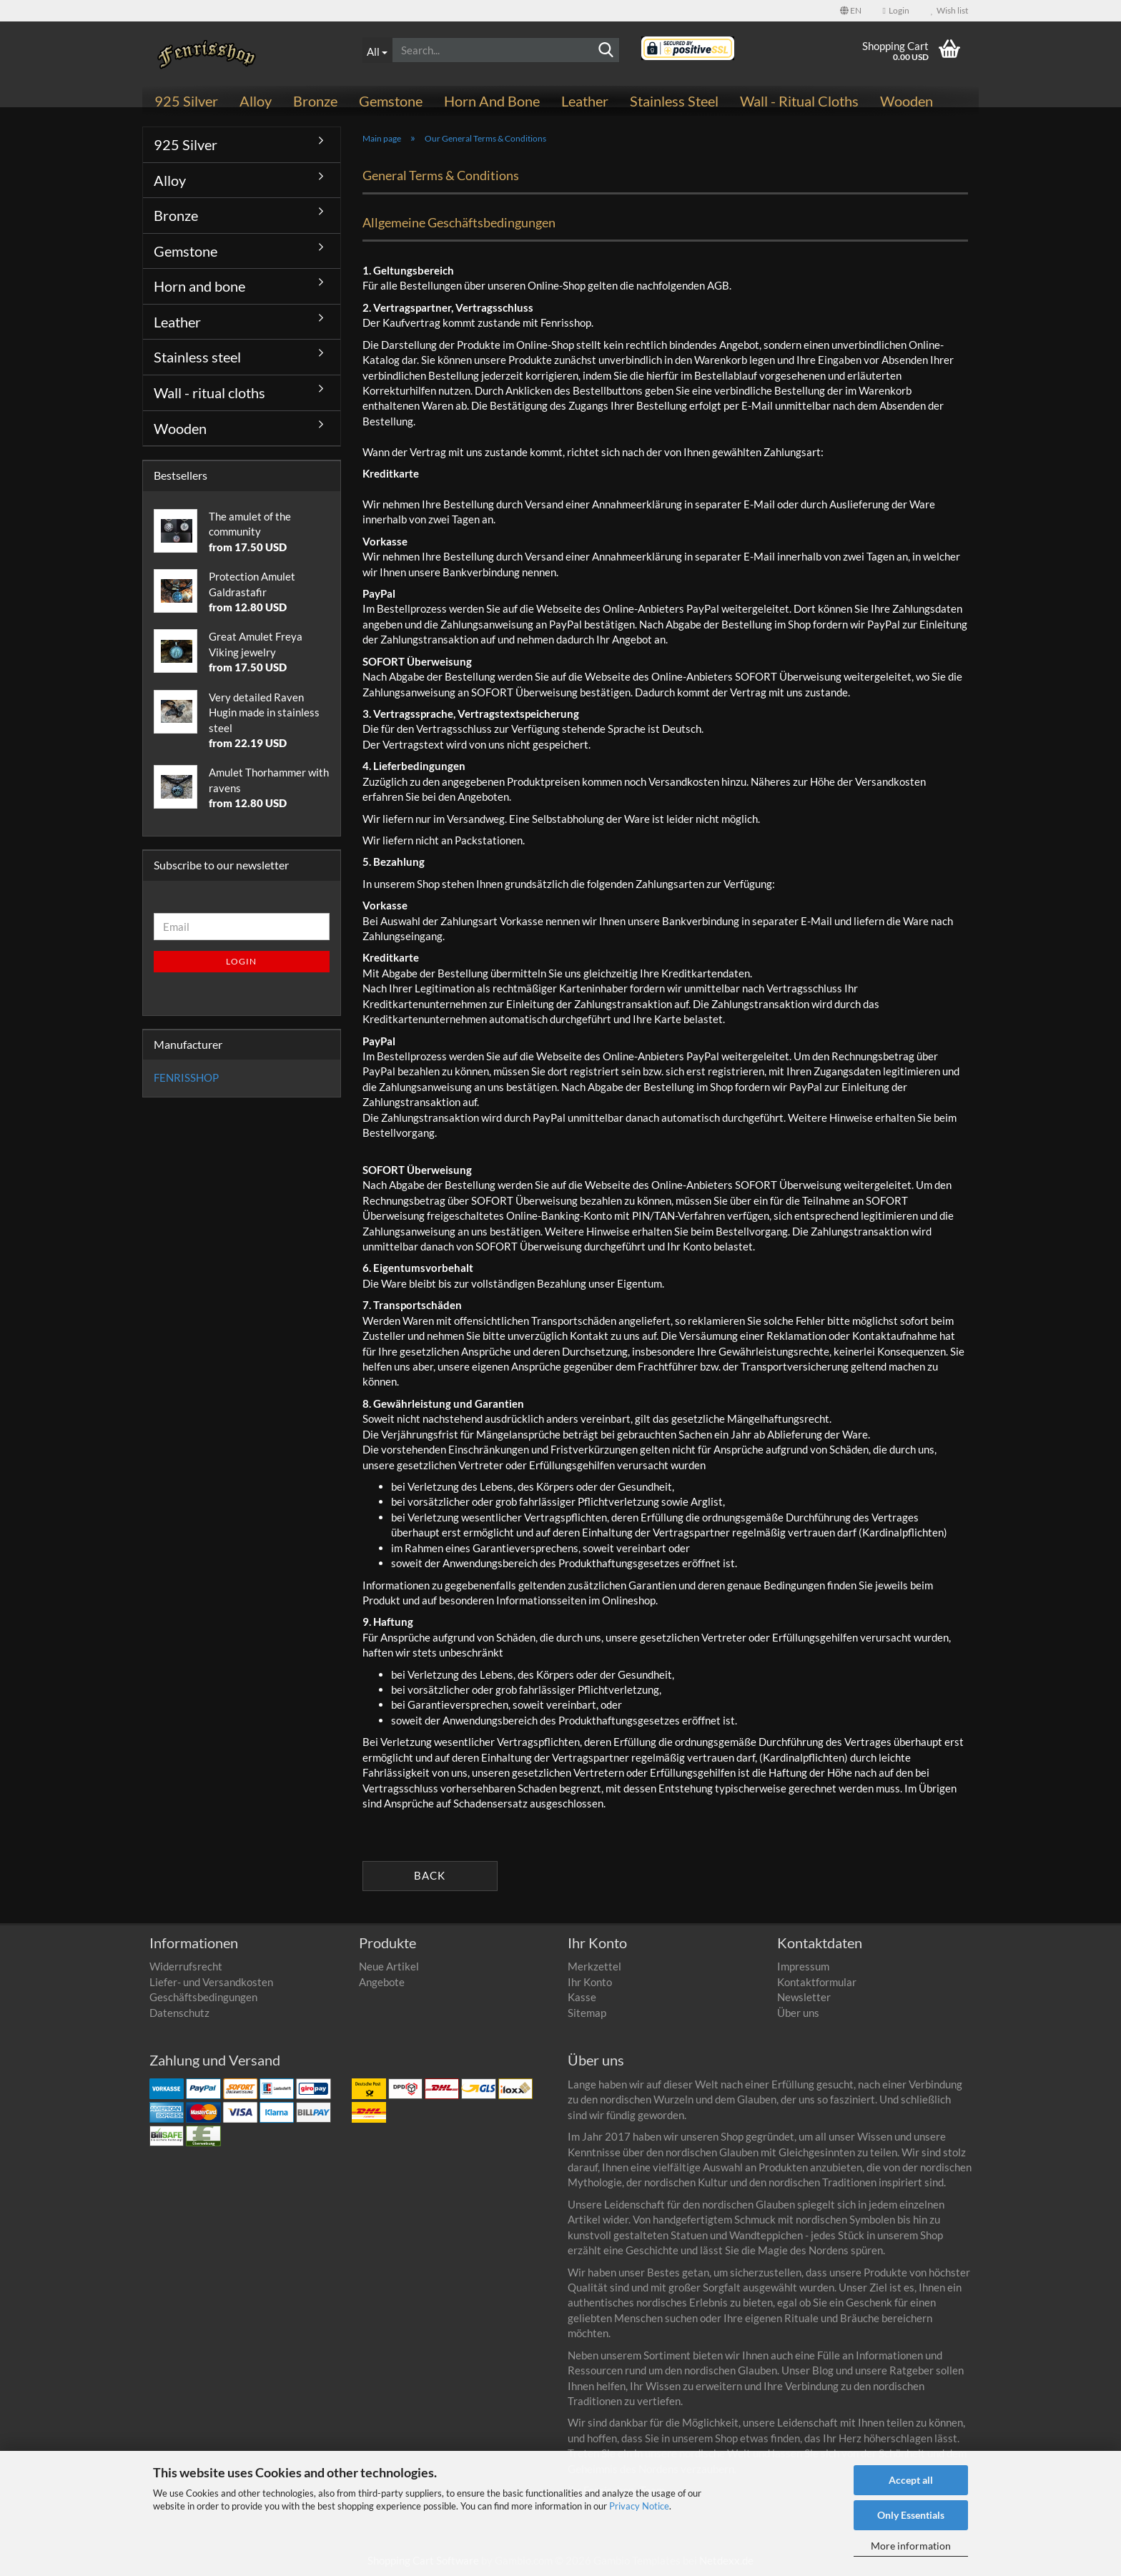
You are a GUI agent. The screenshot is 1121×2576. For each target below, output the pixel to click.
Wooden (906, 100)
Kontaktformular (816, 1981)
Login (241, 961)
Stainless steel (674, 100)
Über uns (798, 2012)
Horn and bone (492, 100)
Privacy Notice (639, 2506)
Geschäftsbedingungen (203, 1996)
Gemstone (391, 100)
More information (911, 2546)
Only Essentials (910, 2515)
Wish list (949, 10)
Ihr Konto (590, 1981)
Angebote (382, 1981)
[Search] (606, 51)
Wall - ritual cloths (799, 100)
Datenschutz (179, 2012)
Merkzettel (594, 1966)
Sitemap (587, 2012)
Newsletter (804, 1996)
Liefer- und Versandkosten (211, 1981)
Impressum (803, 1966)
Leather (584, 100)
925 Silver (186, 100)
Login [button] (896, 10)
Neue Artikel (389, 1966)
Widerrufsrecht (185, 1966)
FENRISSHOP (186, 1077)
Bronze (315, 100)
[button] (850, 10)
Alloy (255, 100)
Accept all (911, 2480)
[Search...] (377, 50)
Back (429, 1875)
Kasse (582, 1996)
